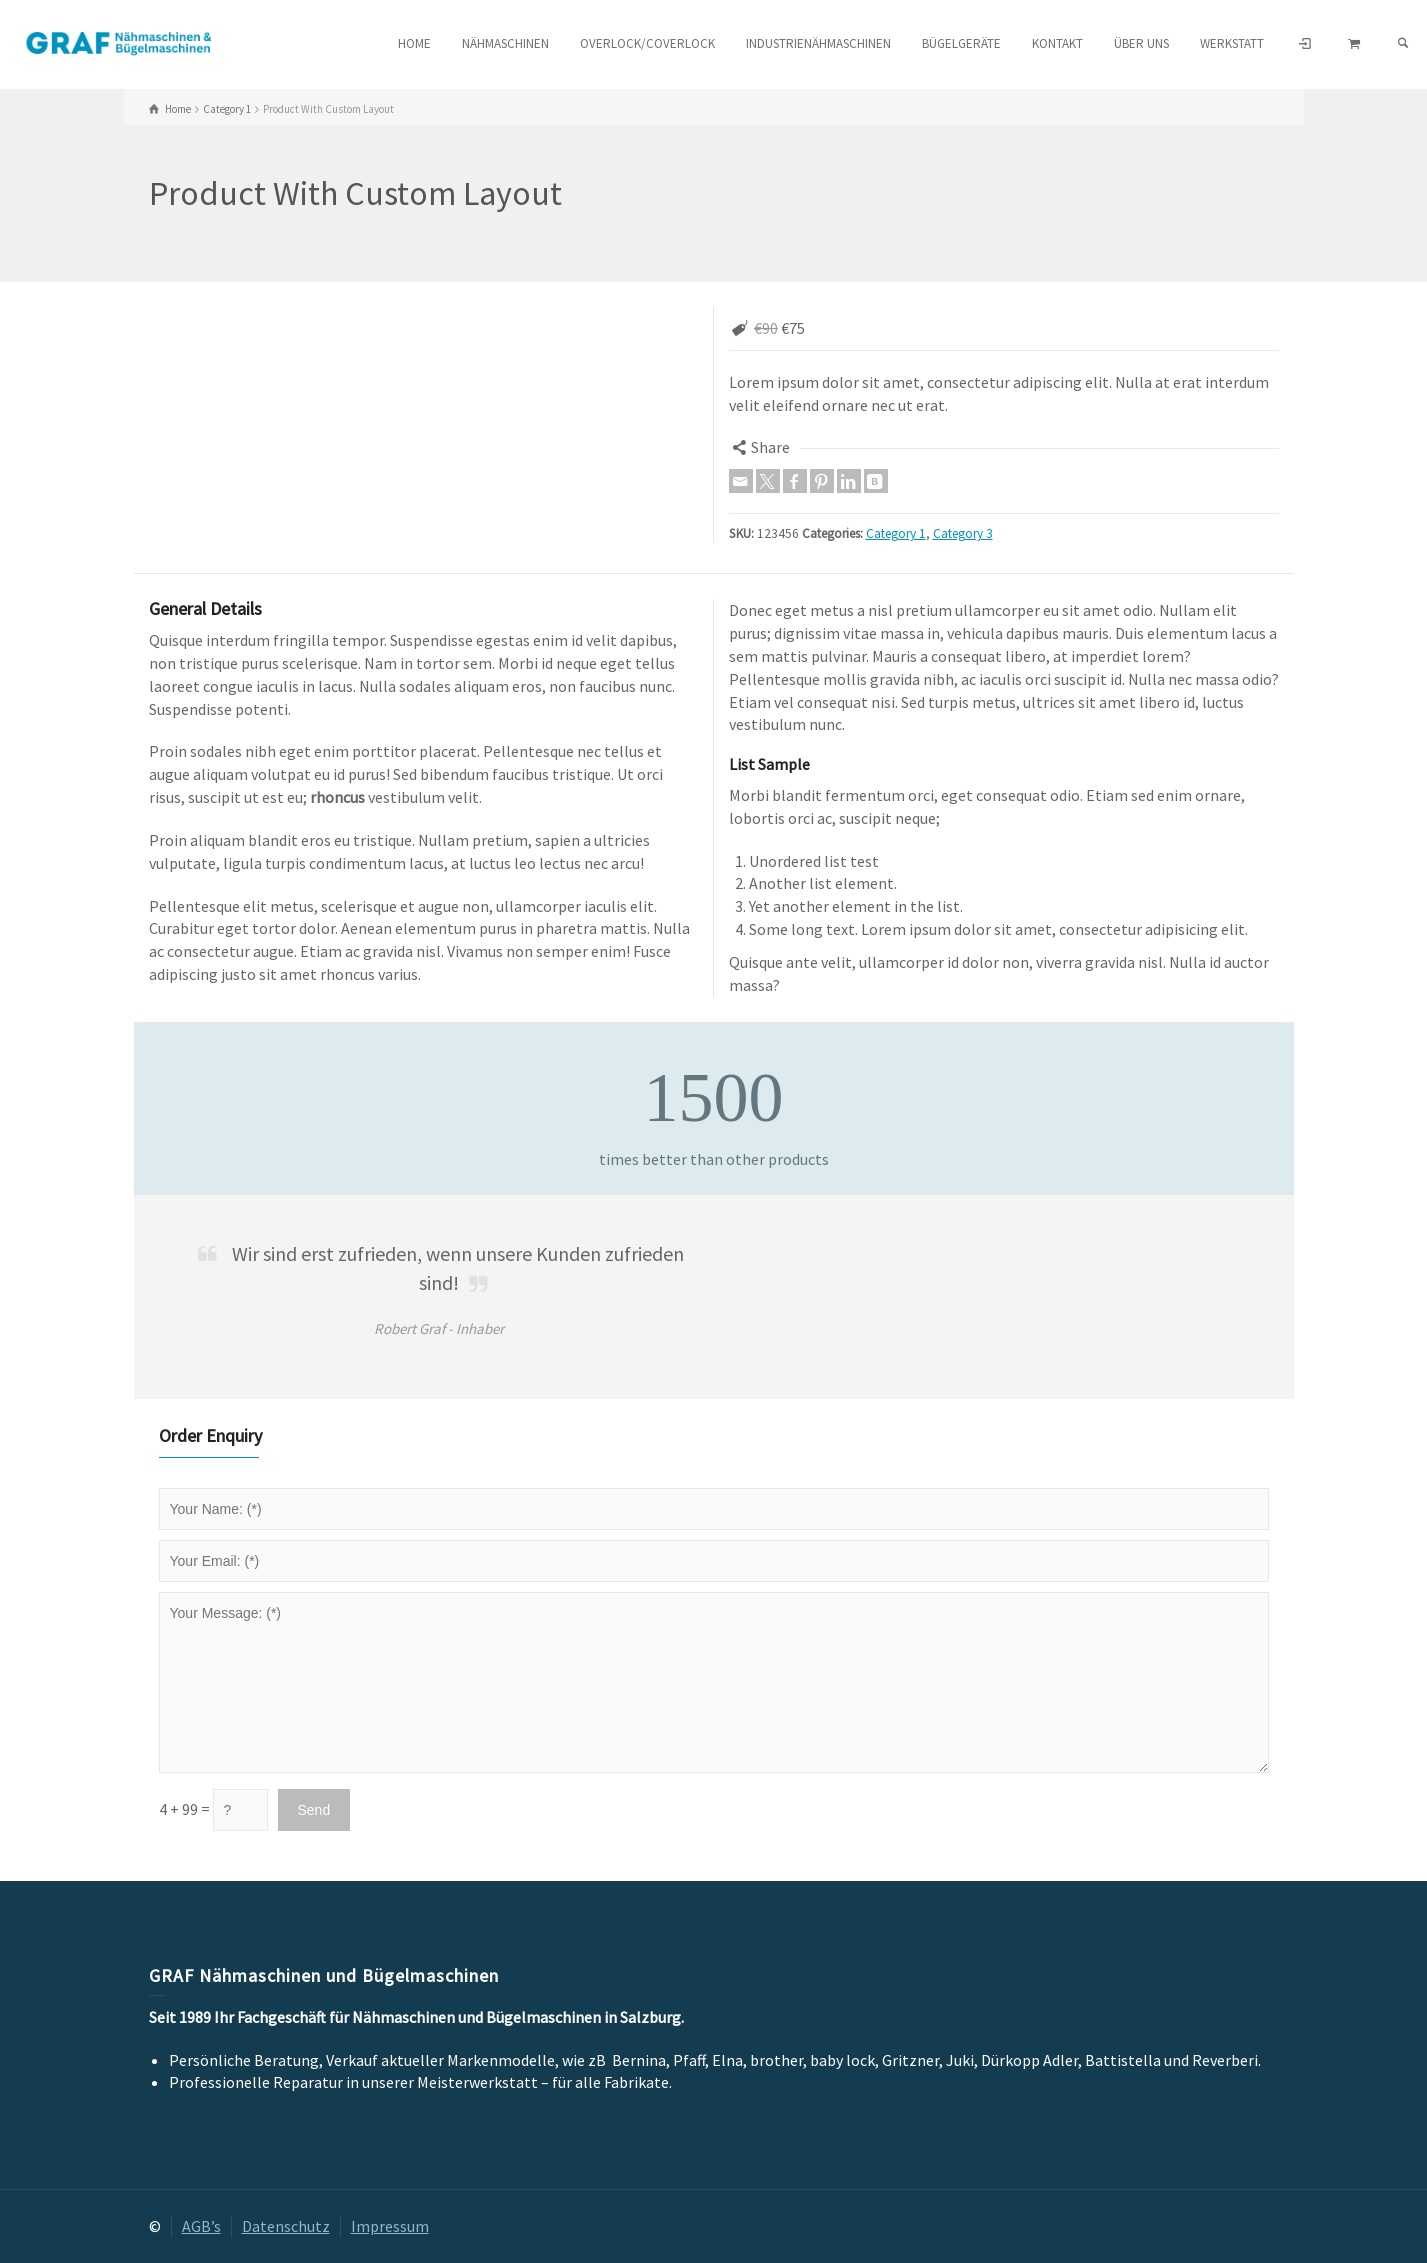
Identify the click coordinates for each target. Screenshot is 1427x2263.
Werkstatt (1232, 43)
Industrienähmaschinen (818, 43)
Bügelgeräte (961, 43)
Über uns (1141, 43)
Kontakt (1057, 43)
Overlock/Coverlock (647, 43)
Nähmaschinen (505, 43)
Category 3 (963, 533)
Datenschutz (286, 2226)
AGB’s (201, 2226)
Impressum (390, 2226)
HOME (414, 43)
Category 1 (896, 533)
